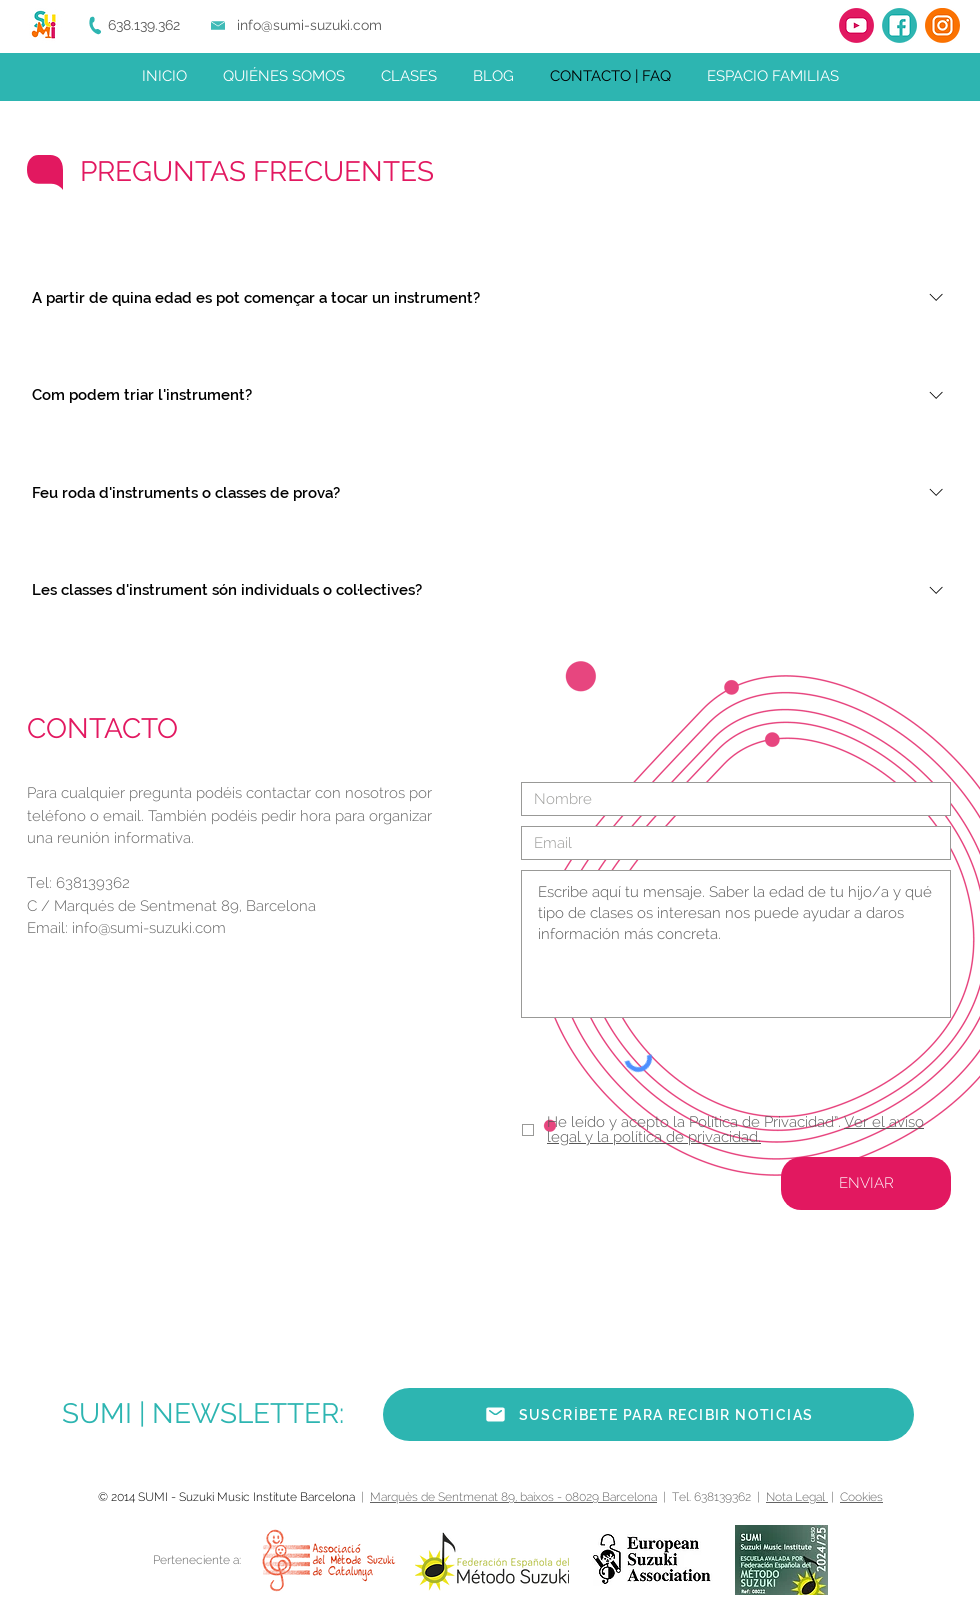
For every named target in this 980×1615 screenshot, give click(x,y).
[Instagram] (942, 25)
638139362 (93, 883)
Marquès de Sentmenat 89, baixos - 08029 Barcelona (513, 1497)
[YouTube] (856, 25)
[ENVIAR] (866, 1183)
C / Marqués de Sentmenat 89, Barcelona (171, 906)
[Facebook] (899, 25)
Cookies (861, 1497)
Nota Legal (797, 1497)
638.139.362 (144, 25)
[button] (648, 1414)
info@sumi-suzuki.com (309, 25)
